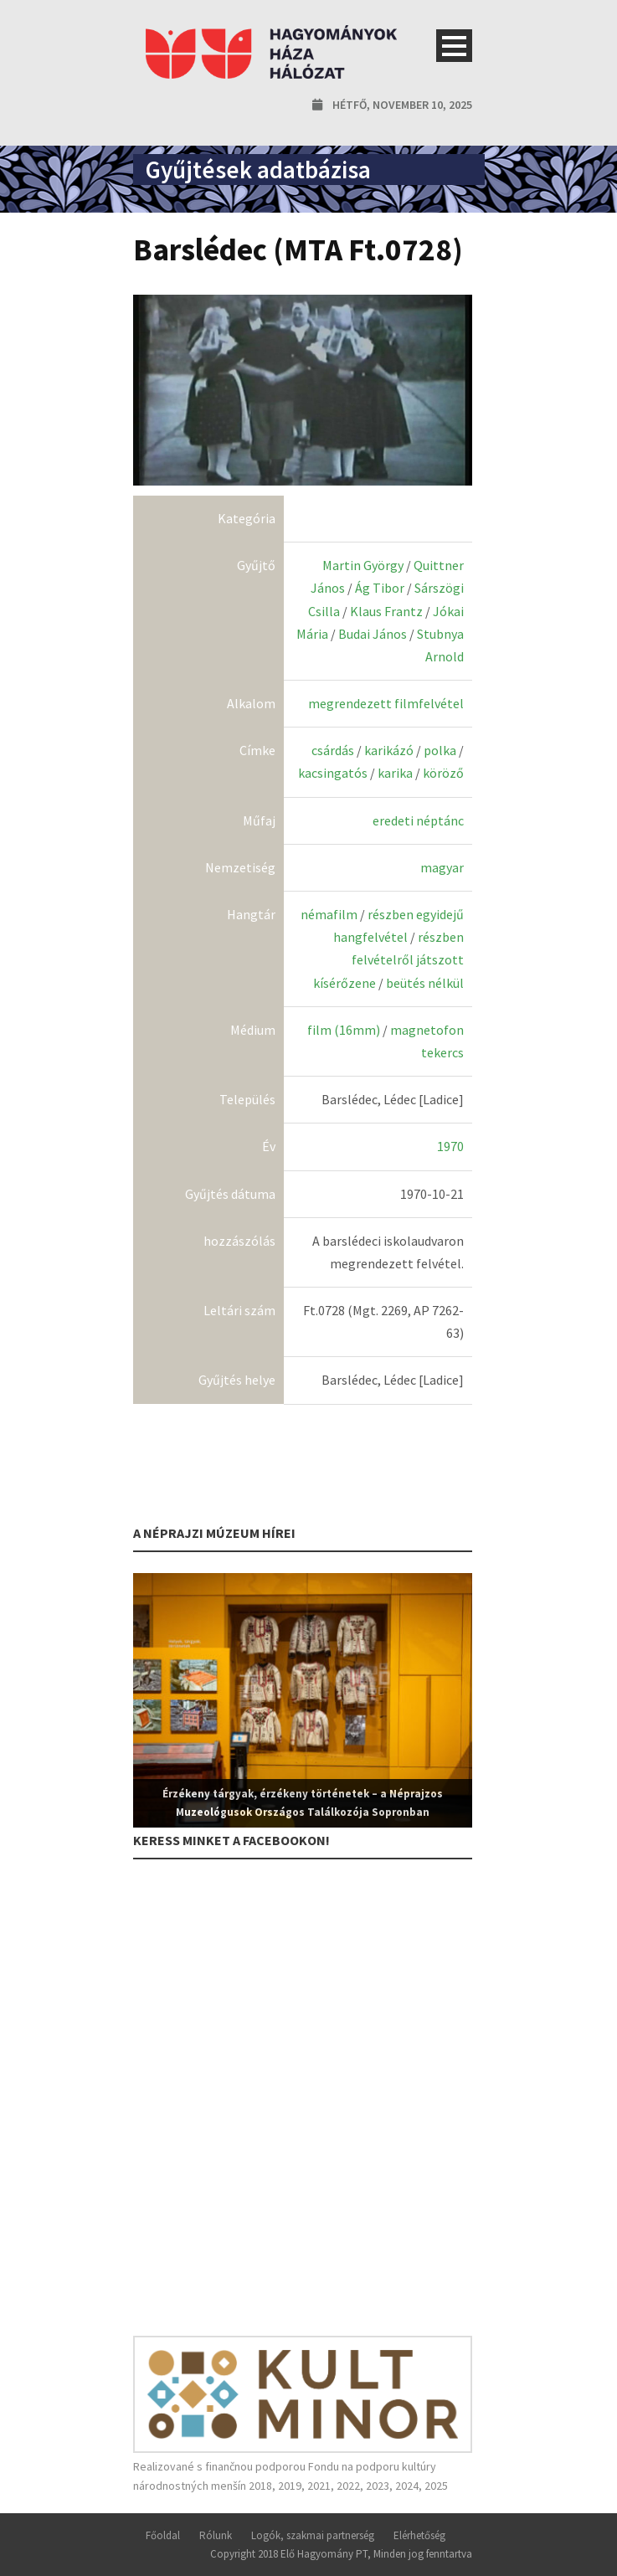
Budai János (372, 633)
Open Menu (454, 45)
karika (395, 772)
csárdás (332, 750)
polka (440, 750)
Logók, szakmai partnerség (312, 2535)
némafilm (329, 914)
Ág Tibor (379, 587)
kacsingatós (333, 772)
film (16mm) (343, 1029)
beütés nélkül (425, 982)
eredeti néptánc (418, 820)
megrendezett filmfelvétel (386, 703)
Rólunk (215, 2535)
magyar (442, 867)
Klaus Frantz (386, 611)
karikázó (389, 750)
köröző (443, 772)
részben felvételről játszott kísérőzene (388, 959)
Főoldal (163, 2535)
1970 (450, 1146)
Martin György (363, 565)
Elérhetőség (419, 2535)
